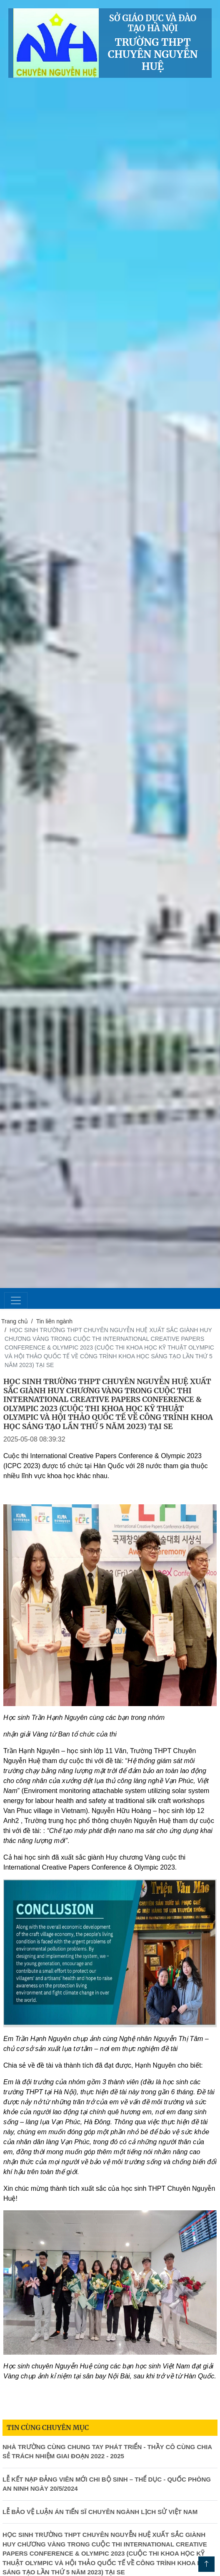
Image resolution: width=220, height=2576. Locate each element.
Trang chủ (14, 1321)
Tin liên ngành (54, 1321)
